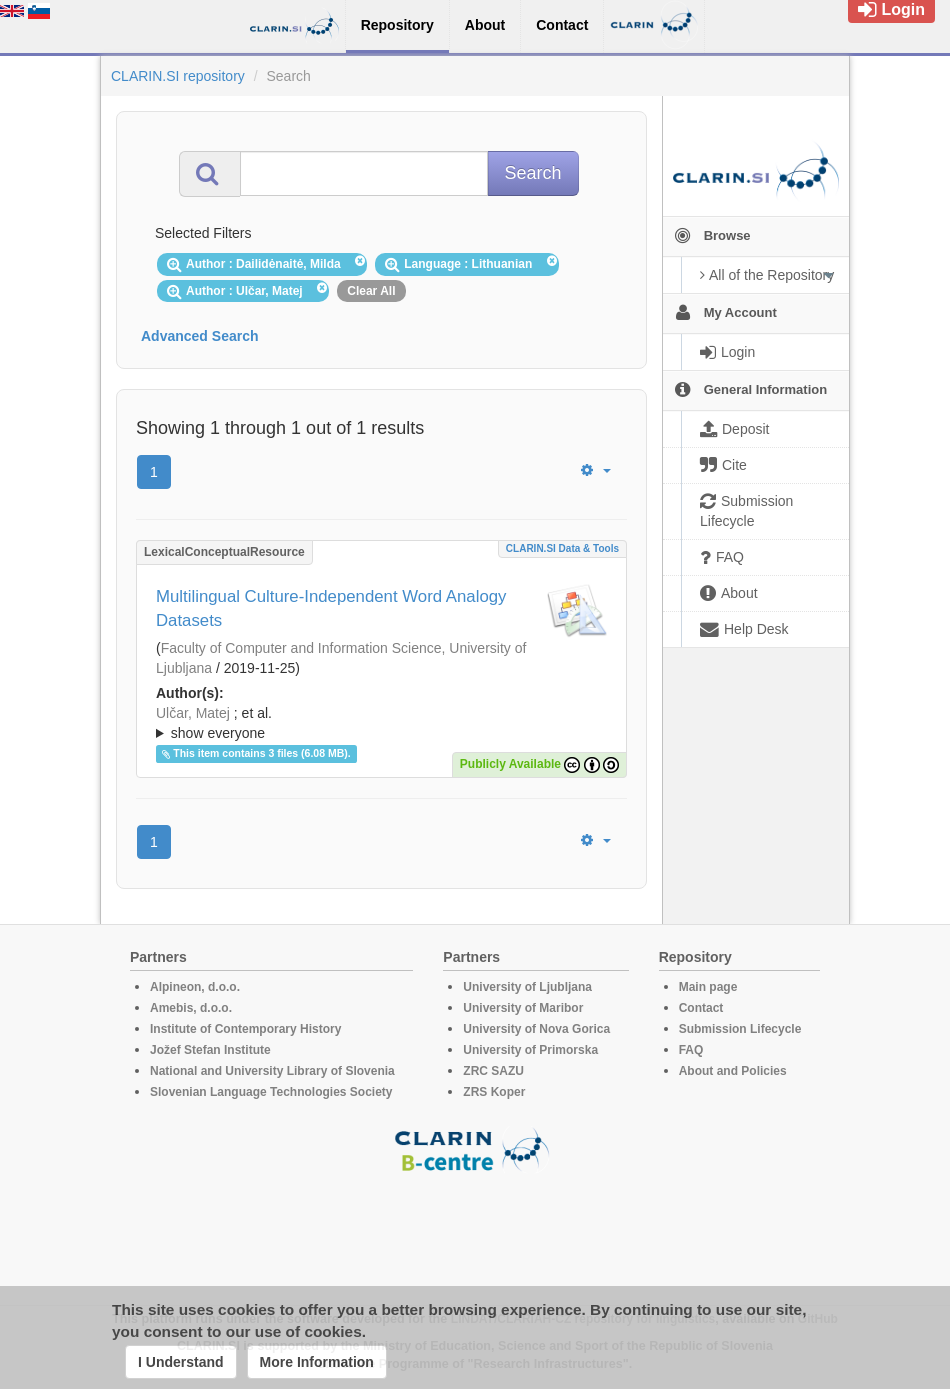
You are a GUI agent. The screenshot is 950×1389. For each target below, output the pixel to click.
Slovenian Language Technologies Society (271, 1092)
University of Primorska (530, 1050)
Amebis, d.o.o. (191, 1008)
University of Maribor (523, 1008)
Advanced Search (200, 336)
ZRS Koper (494, 1092)
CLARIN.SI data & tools (562, 548)
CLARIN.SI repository (178, 76)
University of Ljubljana (527, 987)
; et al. (381, 724)
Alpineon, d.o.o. (195, 987)
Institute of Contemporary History (245, 1029)
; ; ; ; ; (381, 723)
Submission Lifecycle (740, 1029)
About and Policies (733, 1071)
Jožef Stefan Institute (210, 1050)
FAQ (691, 1050)
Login (891, 9)
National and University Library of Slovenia (272, 1071)
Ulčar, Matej (193, 713)
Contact (701, 1008)
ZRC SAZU (493, 1071)
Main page (708, 987)
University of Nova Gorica (536, 1029)
